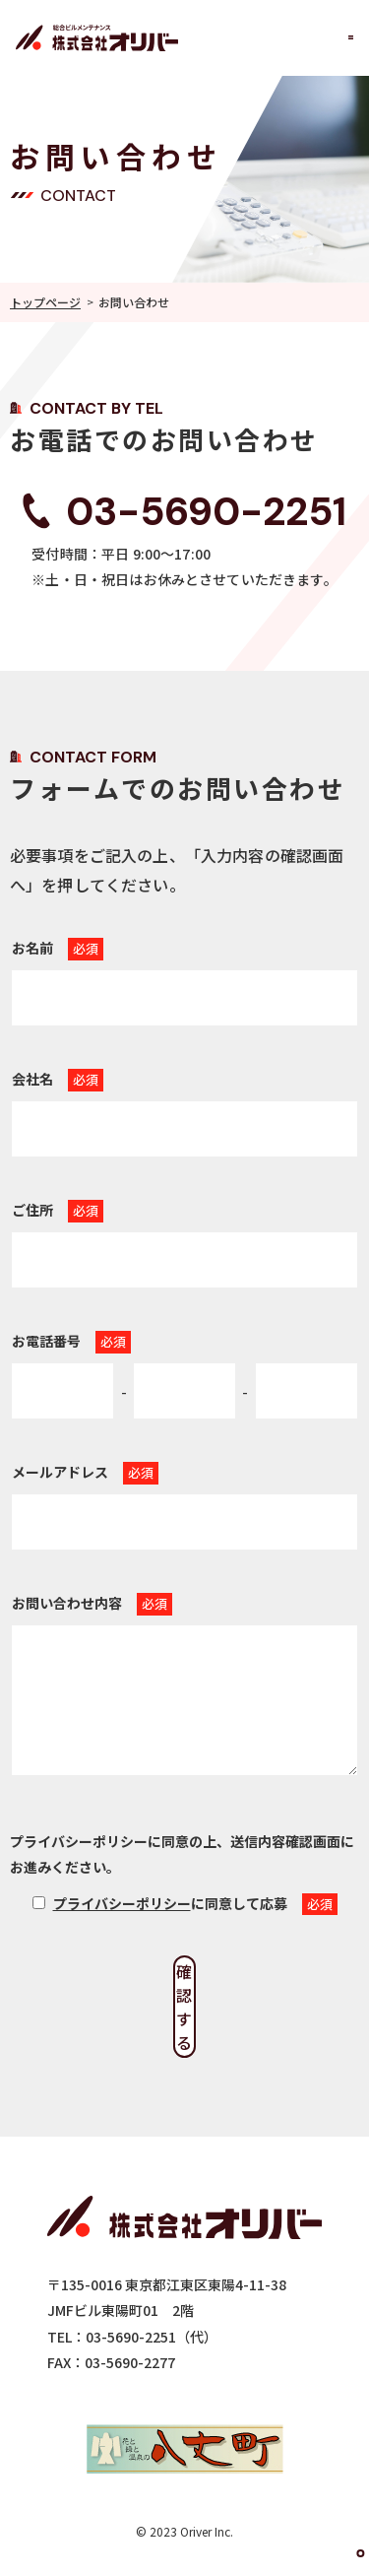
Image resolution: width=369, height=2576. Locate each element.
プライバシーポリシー (122, 1903)
